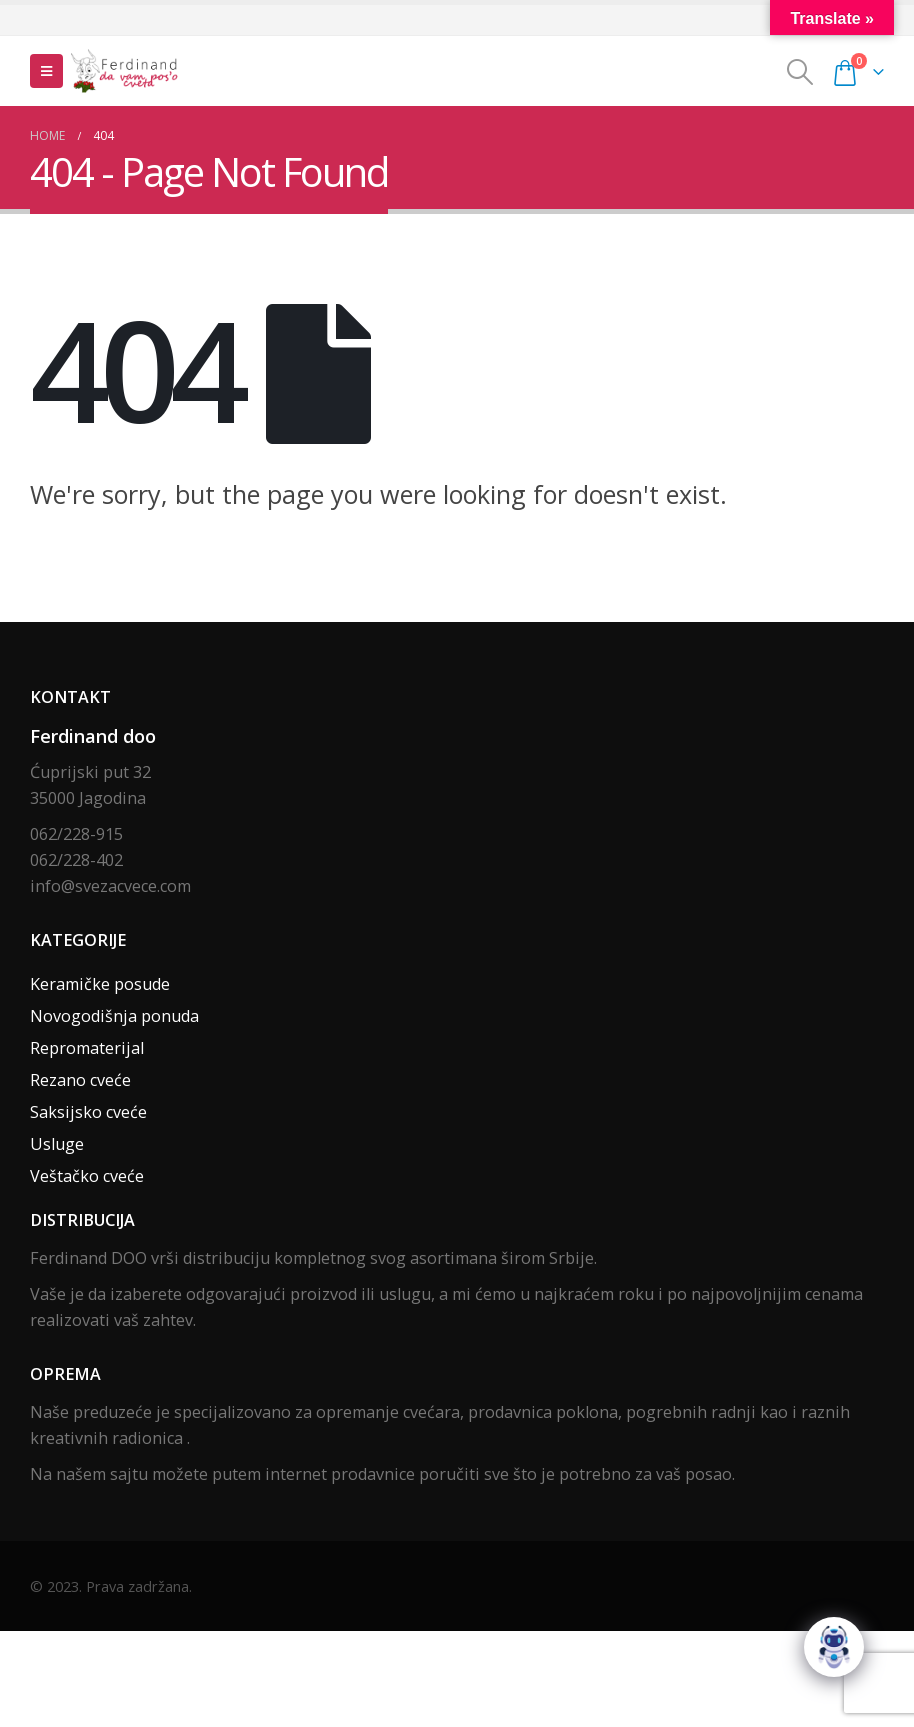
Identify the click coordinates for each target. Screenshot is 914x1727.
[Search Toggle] (800, 71)
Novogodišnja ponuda (114, 1016)
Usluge (57, 1144)
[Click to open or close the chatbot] (834, 1647)
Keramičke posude (100, 984)
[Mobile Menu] (46, 71)
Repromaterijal (87, 1048)
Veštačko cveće (87, 1176)
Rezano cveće (80, 1080)
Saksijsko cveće (88, 1112)
